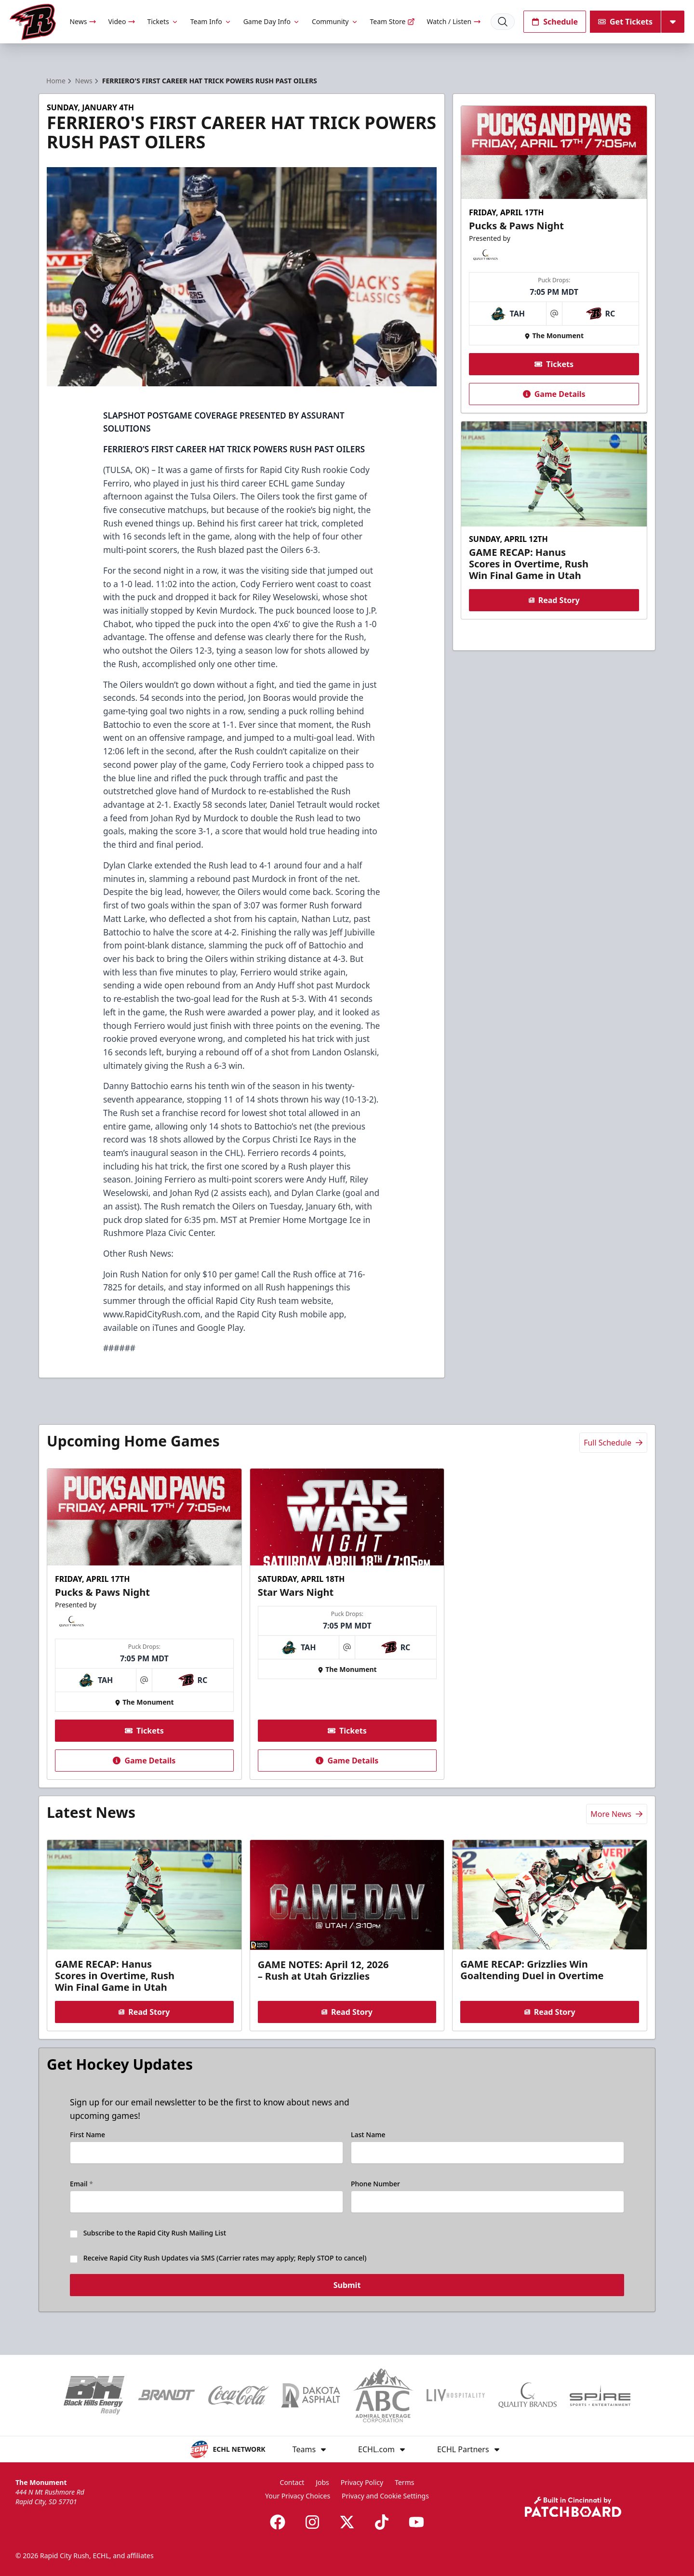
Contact (292, 2482)
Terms (404, 2482)
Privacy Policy (362, 2482)
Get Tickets (625, 21)
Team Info (211, 21)
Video (121, 21)
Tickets (162, 21)
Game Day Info (271, 21)
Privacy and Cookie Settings (385, 2495)
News (82, 21)
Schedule (555, 21)
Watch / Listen (454, 21)
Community (335, 21)
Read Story (553, 600)
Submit (347, 2289)
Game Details (553, 394)
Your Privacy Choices (297, 2495)
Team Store (392, 21)
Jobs (322, 2482)
